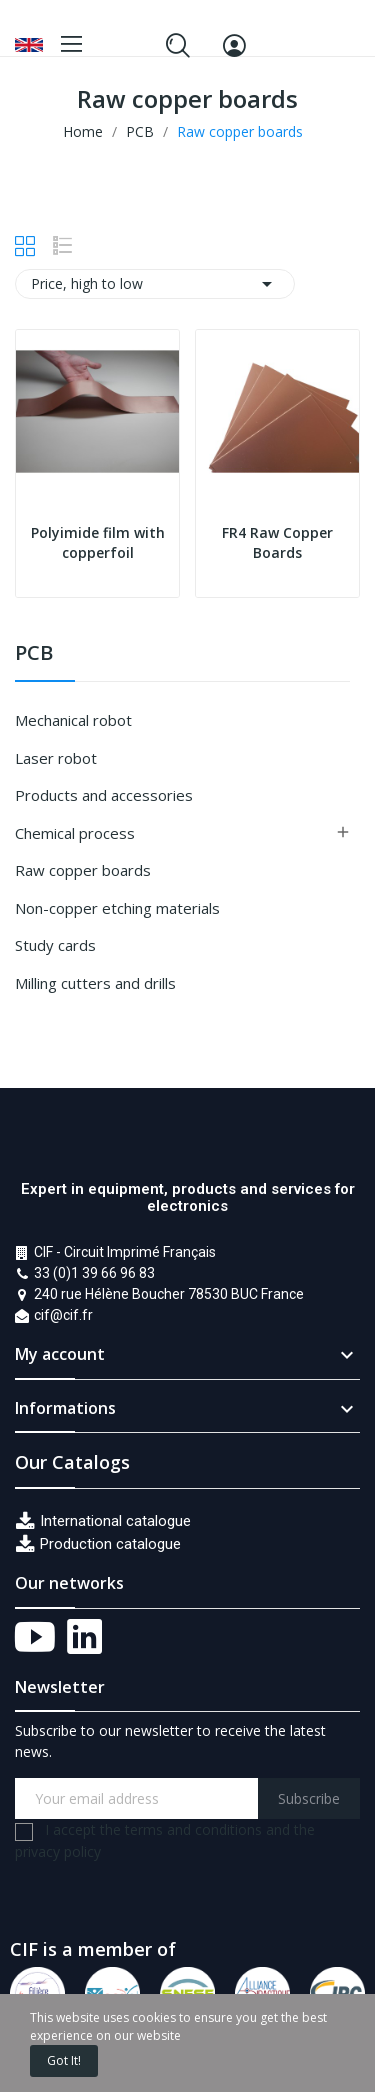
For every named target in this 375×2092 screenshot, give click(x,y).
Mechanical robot (73, 720)
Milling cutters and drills (95, 983)
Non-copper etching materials (117, 908)
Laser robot (56, 758)
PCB (34, 654)
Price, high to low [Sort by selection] (155, 284)
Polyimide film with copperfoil (98, 542)
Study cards (55, 945)
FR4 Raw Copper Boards (277, 542)
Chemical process (75, 833)
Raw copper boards (83, 870)
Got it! (64, 2060)
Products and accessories (104, 795)
